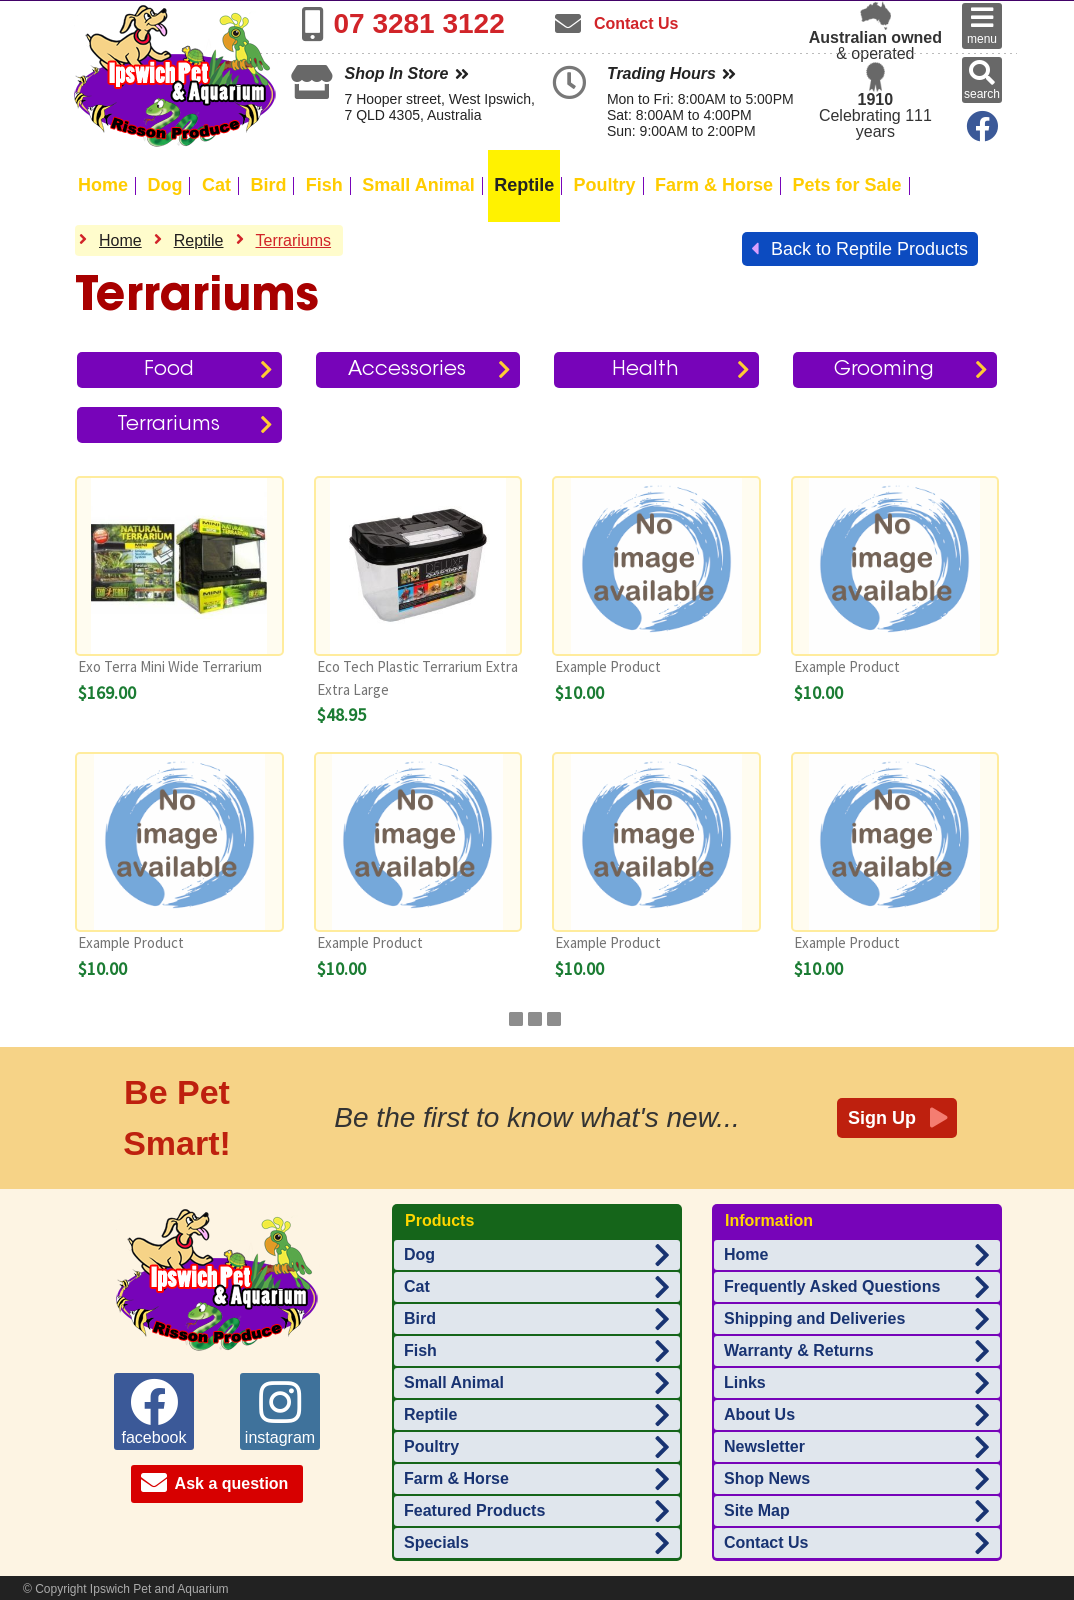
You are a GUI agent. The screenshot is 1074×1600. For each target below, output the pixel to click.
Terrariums (294, 240)
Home (103, 185)
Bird (268, 185)
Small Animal (418, 185)
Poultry (605, 185)
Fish (324, 185)
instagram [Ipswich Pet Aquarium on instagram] (280, 1412)
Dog (164, 185)
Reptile (524, 185)
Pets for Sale (847, 185)
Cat (216, 185)
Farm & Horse (714, 185)
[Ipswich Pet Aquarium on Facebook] (978, 132)
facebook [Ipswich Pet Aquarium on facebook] (154, 1412)
